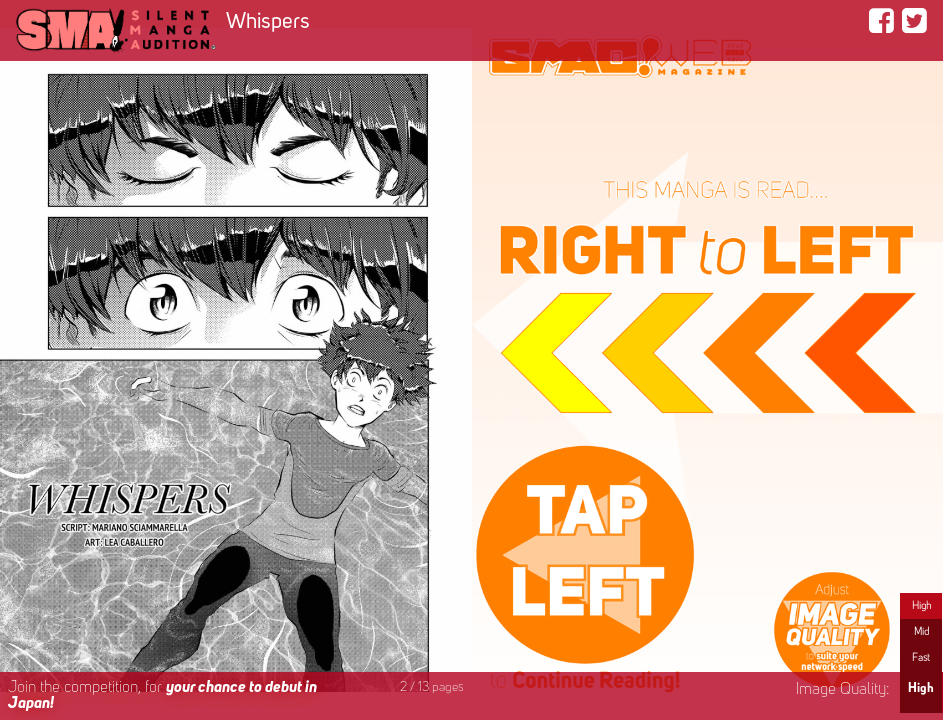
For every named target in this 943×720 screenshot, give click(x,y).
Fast (921, 658)
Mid (921, 632)
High (921, 606)
